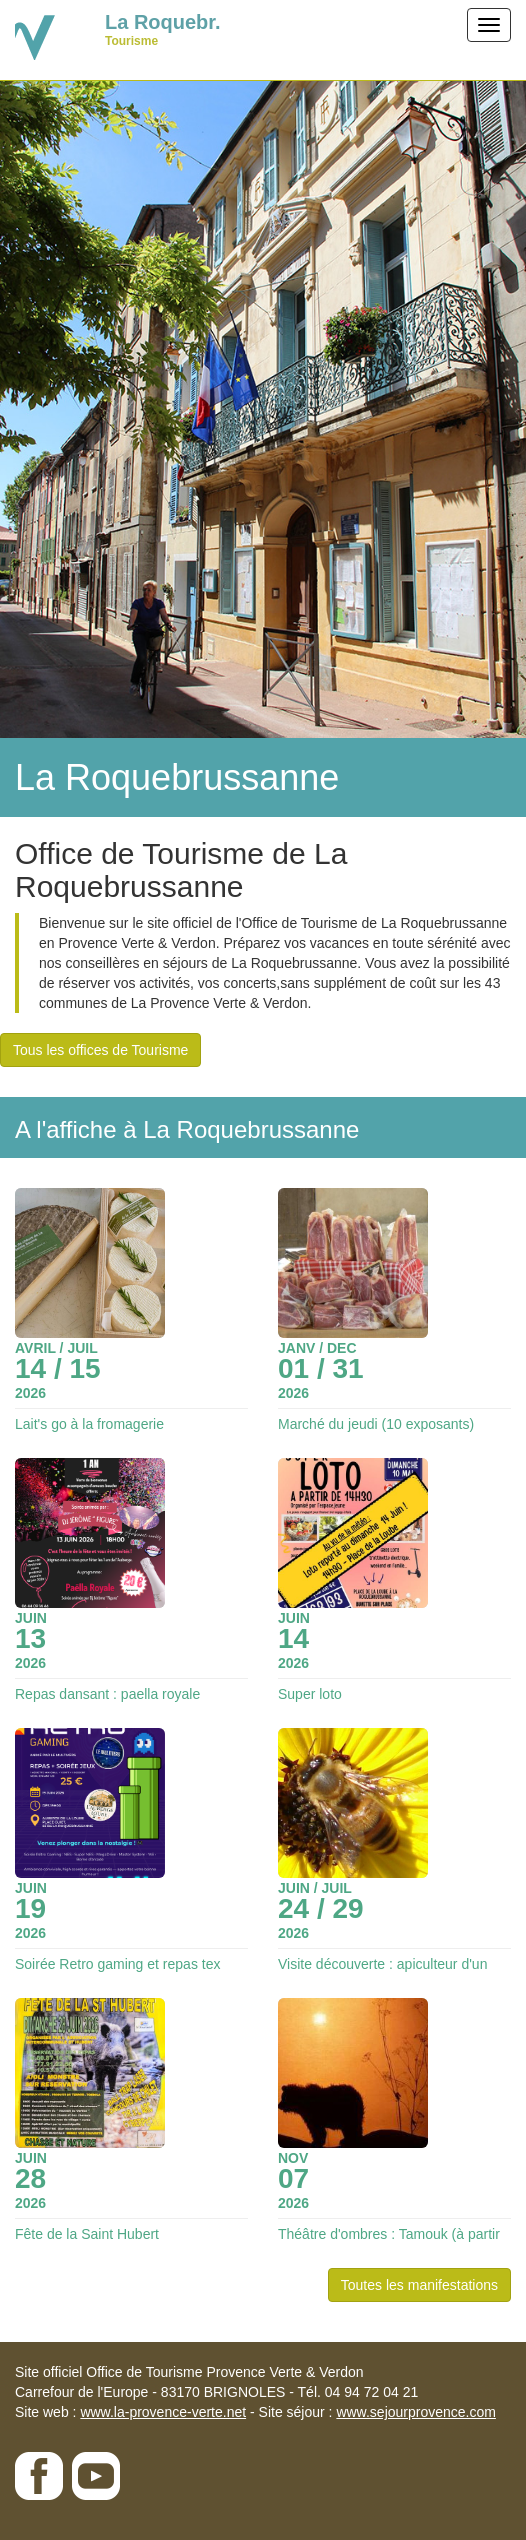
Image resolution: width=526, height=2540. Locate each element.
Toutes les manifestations (419, 2285)
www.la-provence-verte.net (163, 2412)
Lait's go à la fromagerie (89, 1424)
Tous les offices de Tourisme (100, 1050)
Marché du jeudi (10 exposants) (376, 1424)
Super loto (310, 1694)
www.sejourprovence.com (416, 2412)
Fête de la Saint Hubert (87, 2234)
